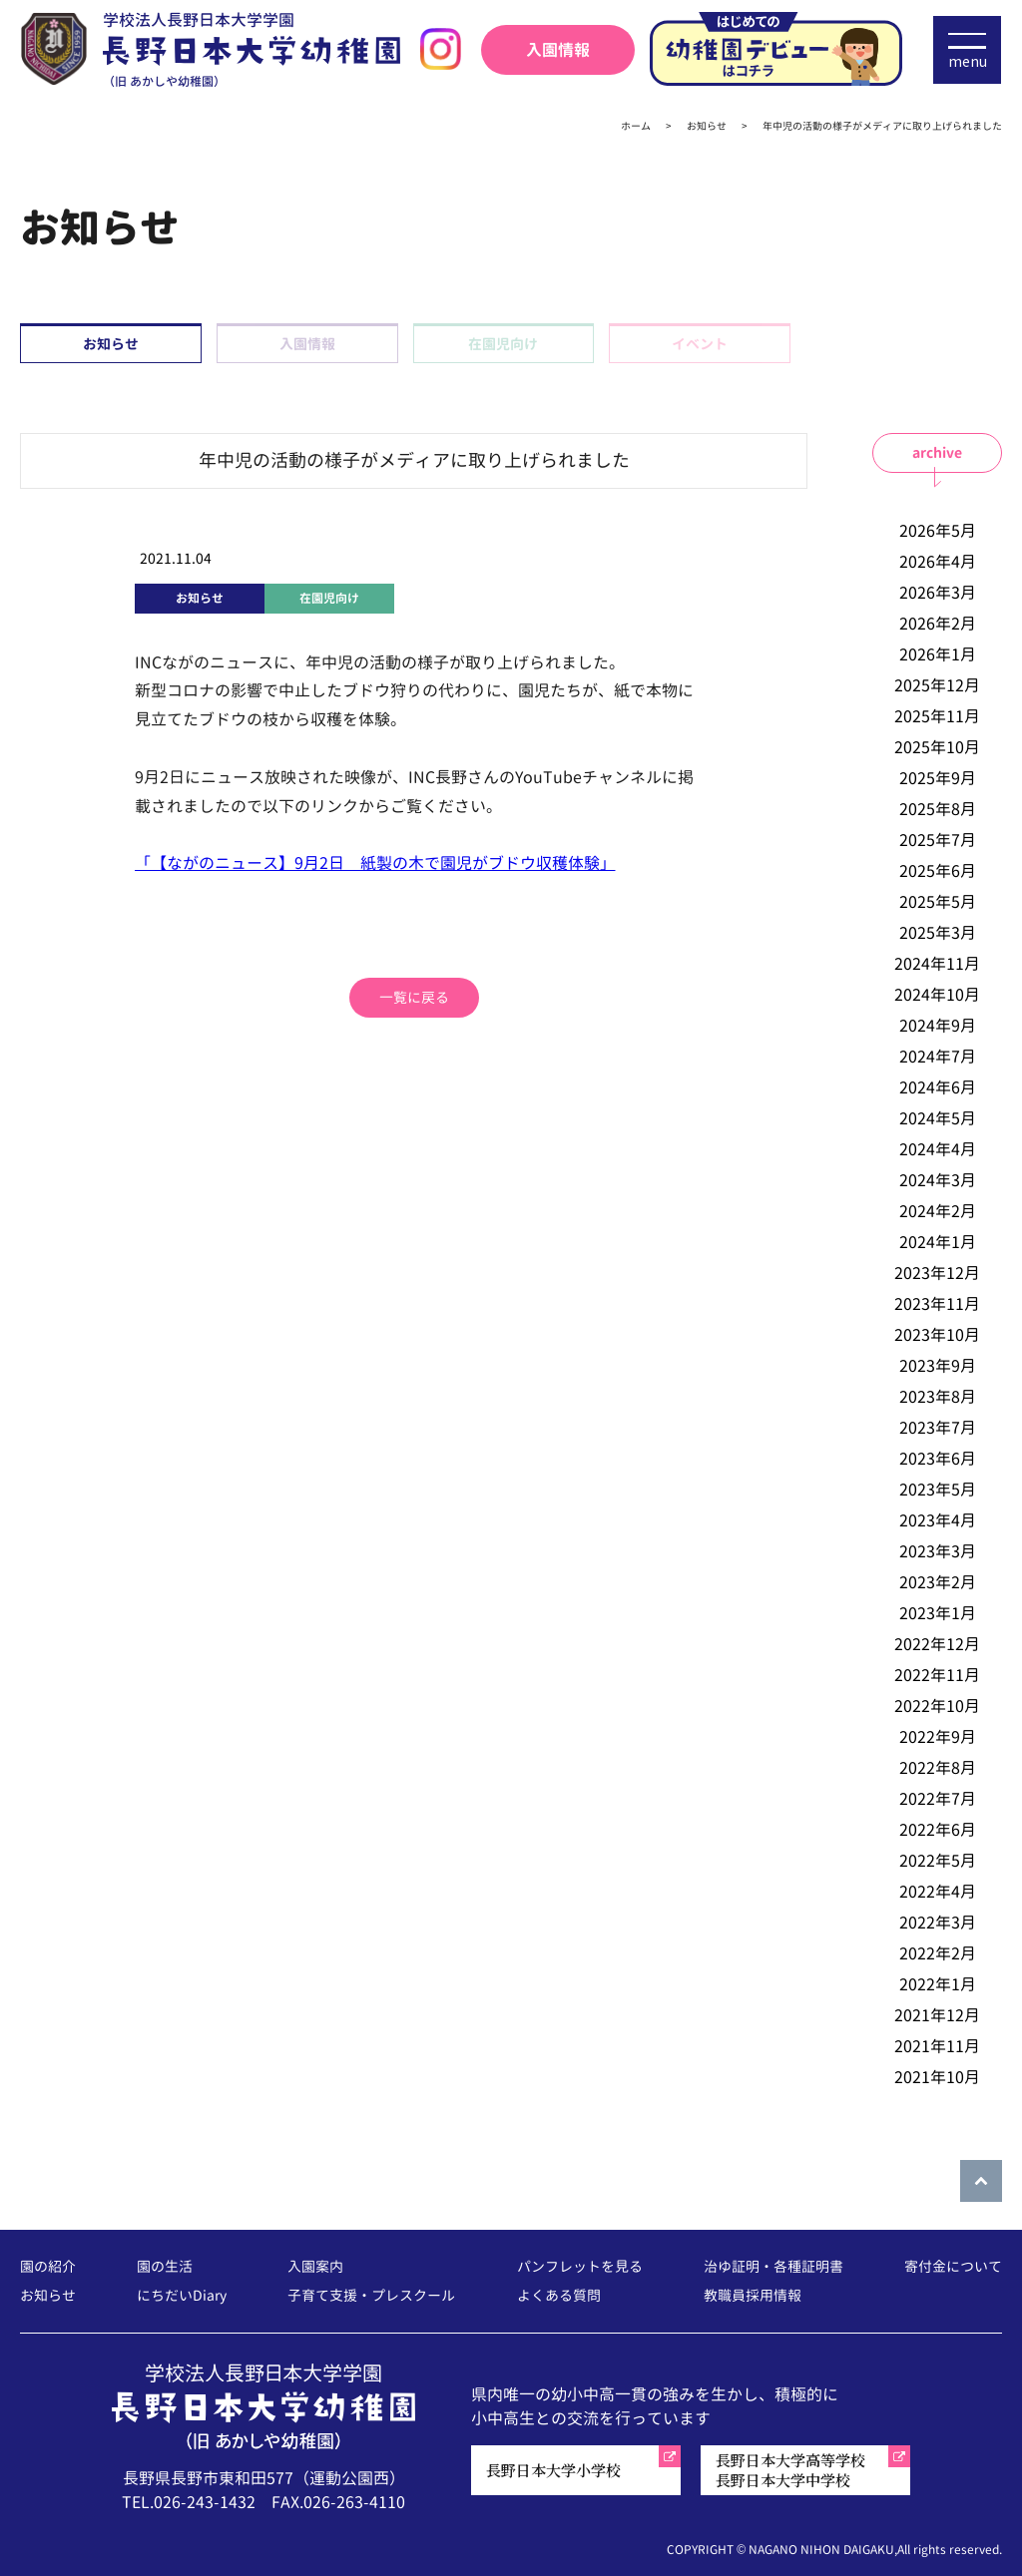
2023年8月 (937, 1397)
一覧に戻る (414, 997)
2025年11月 (937, 716)
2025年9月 (937, 778)
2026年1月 (937, 654)
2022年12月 (937, 1644)
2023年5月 (937, 1490)
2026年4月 (937, 562)
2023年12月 (937, 1273)
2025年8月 (937, 809)
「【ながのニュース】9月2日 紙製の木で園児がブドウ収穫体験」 (375, 863)
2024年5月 (937, 1118)
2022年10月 (937, 1706)
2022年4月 (937, 1892)
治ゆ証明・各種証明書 (773, 2267)
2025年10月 (937, 747)
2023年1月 (937, 1613)
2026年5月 (937, 531)
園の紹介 (48, 2267)
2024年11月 (937, 964)
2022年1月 (937, 1984)
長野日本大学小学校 (553, 2469)
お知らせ (111, 343)
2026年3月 (937, 593)
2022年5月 (937, 1861)
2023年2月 (937, 1582)
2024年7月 (937, 1057)
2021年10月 (937, 2077)
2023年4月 (937, 1520)
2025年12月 (937, 685)
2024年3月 (937, 1180)
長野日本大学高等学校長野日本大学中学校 (790, 2469)
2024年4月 (937, 1149)
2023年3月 (937, 1551)
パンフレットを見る (580, 2267)
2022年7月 (937, 1799)
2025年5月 (937, 902)
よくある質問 (559, 2296)
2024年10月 (937, 995)
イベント (700, 343)
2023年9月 (937, 1366)
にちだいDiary (182, 2296)
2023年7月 (937, 1428)
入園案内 (315, 2267)
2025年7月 (937, 840)
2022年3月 (937, 1922)
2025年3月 (937, 933)
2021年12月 (937, 2015)
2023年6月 (937, 1459)
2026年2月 (937, 624)
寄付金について (953, 2267)
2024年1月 (937, 1242)
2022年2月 (937, 1953)
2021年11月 (937, 2046)
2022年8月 (937, 1768)
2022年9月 (937, 1737)
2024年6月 (937, 1087)
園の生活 (165, 2267)
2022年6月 (937, 1830)
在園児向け (503, 343)
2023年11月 (937, 1304)
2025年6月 (937, 871)
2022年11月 (937, 1675)
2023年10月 (937, 1335)
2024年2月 (937, 1211)
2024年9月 (937, 1026)
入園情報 (558, 50)
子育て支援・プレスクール (371, 2296)
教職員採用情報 (752, 2296)
